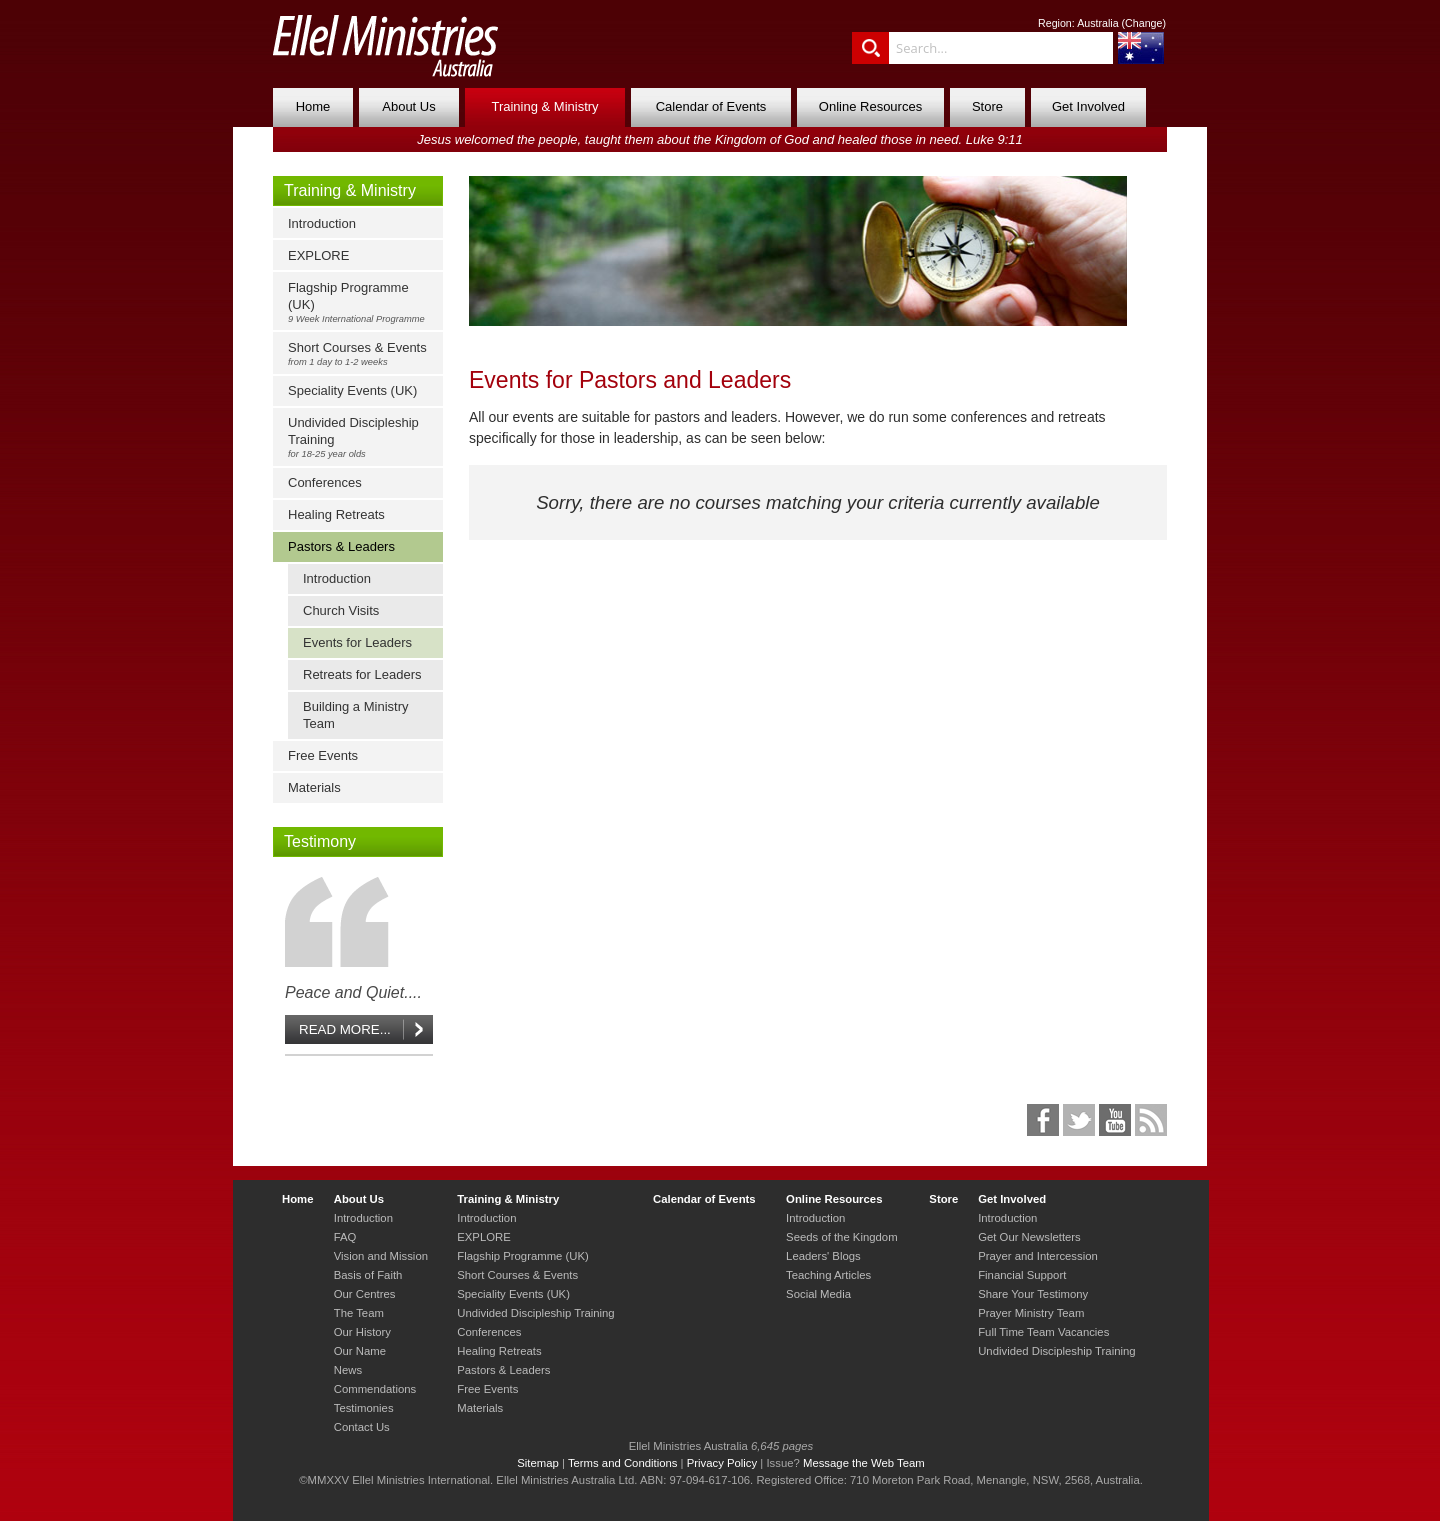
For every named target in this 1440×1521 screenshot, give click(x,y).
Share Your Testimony (1033, 1294)
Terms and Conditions (623, 1463)
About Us (408, 106)
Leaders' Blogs (823, 1256)
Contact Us (362, 1427)
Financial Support (1022, 1275)
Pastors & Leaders (341, 546)
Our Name (360, 1351)
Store (987, 106)
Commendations (375, 1389)
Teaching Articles (828, 1275)
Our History (362, 1332)
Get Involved (1088, 106)
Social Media (818, 1294)
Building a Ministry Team (356, 715)
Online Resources (870, 106)
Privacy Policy (722, 1463)
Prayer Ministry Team (1031, 1313)
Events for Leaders (357, 642)
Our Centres (365, 1294)
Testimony (320, 841)
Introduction (322, 223)
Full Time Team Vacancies (1043, 1332)
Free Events (323, 755)
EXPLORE (318, 255)
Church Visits (341, 610)
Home (313, 106)
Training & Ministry (544, 106)
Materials (314, 787)
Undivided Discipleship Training (362, 437)
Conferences (325, 482)
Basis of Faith (368, 1275)
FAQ (345, 1237)
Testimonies (364, 1408)
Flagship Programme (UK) (362, 302)
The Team (359, 1313)
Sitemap (538, 1463)
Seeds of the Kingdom (841, 1237)
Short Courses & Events (362, 353)
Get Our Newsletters (1029, 1237)
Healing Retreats (336, 514)
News (348, 1370)
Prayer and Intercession (1038, 1256)
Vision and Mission (381, 1256)
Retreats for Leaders (362, 674)
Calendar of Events (711, 106)
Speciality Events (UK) (352, 390)
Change (1143, 23)
